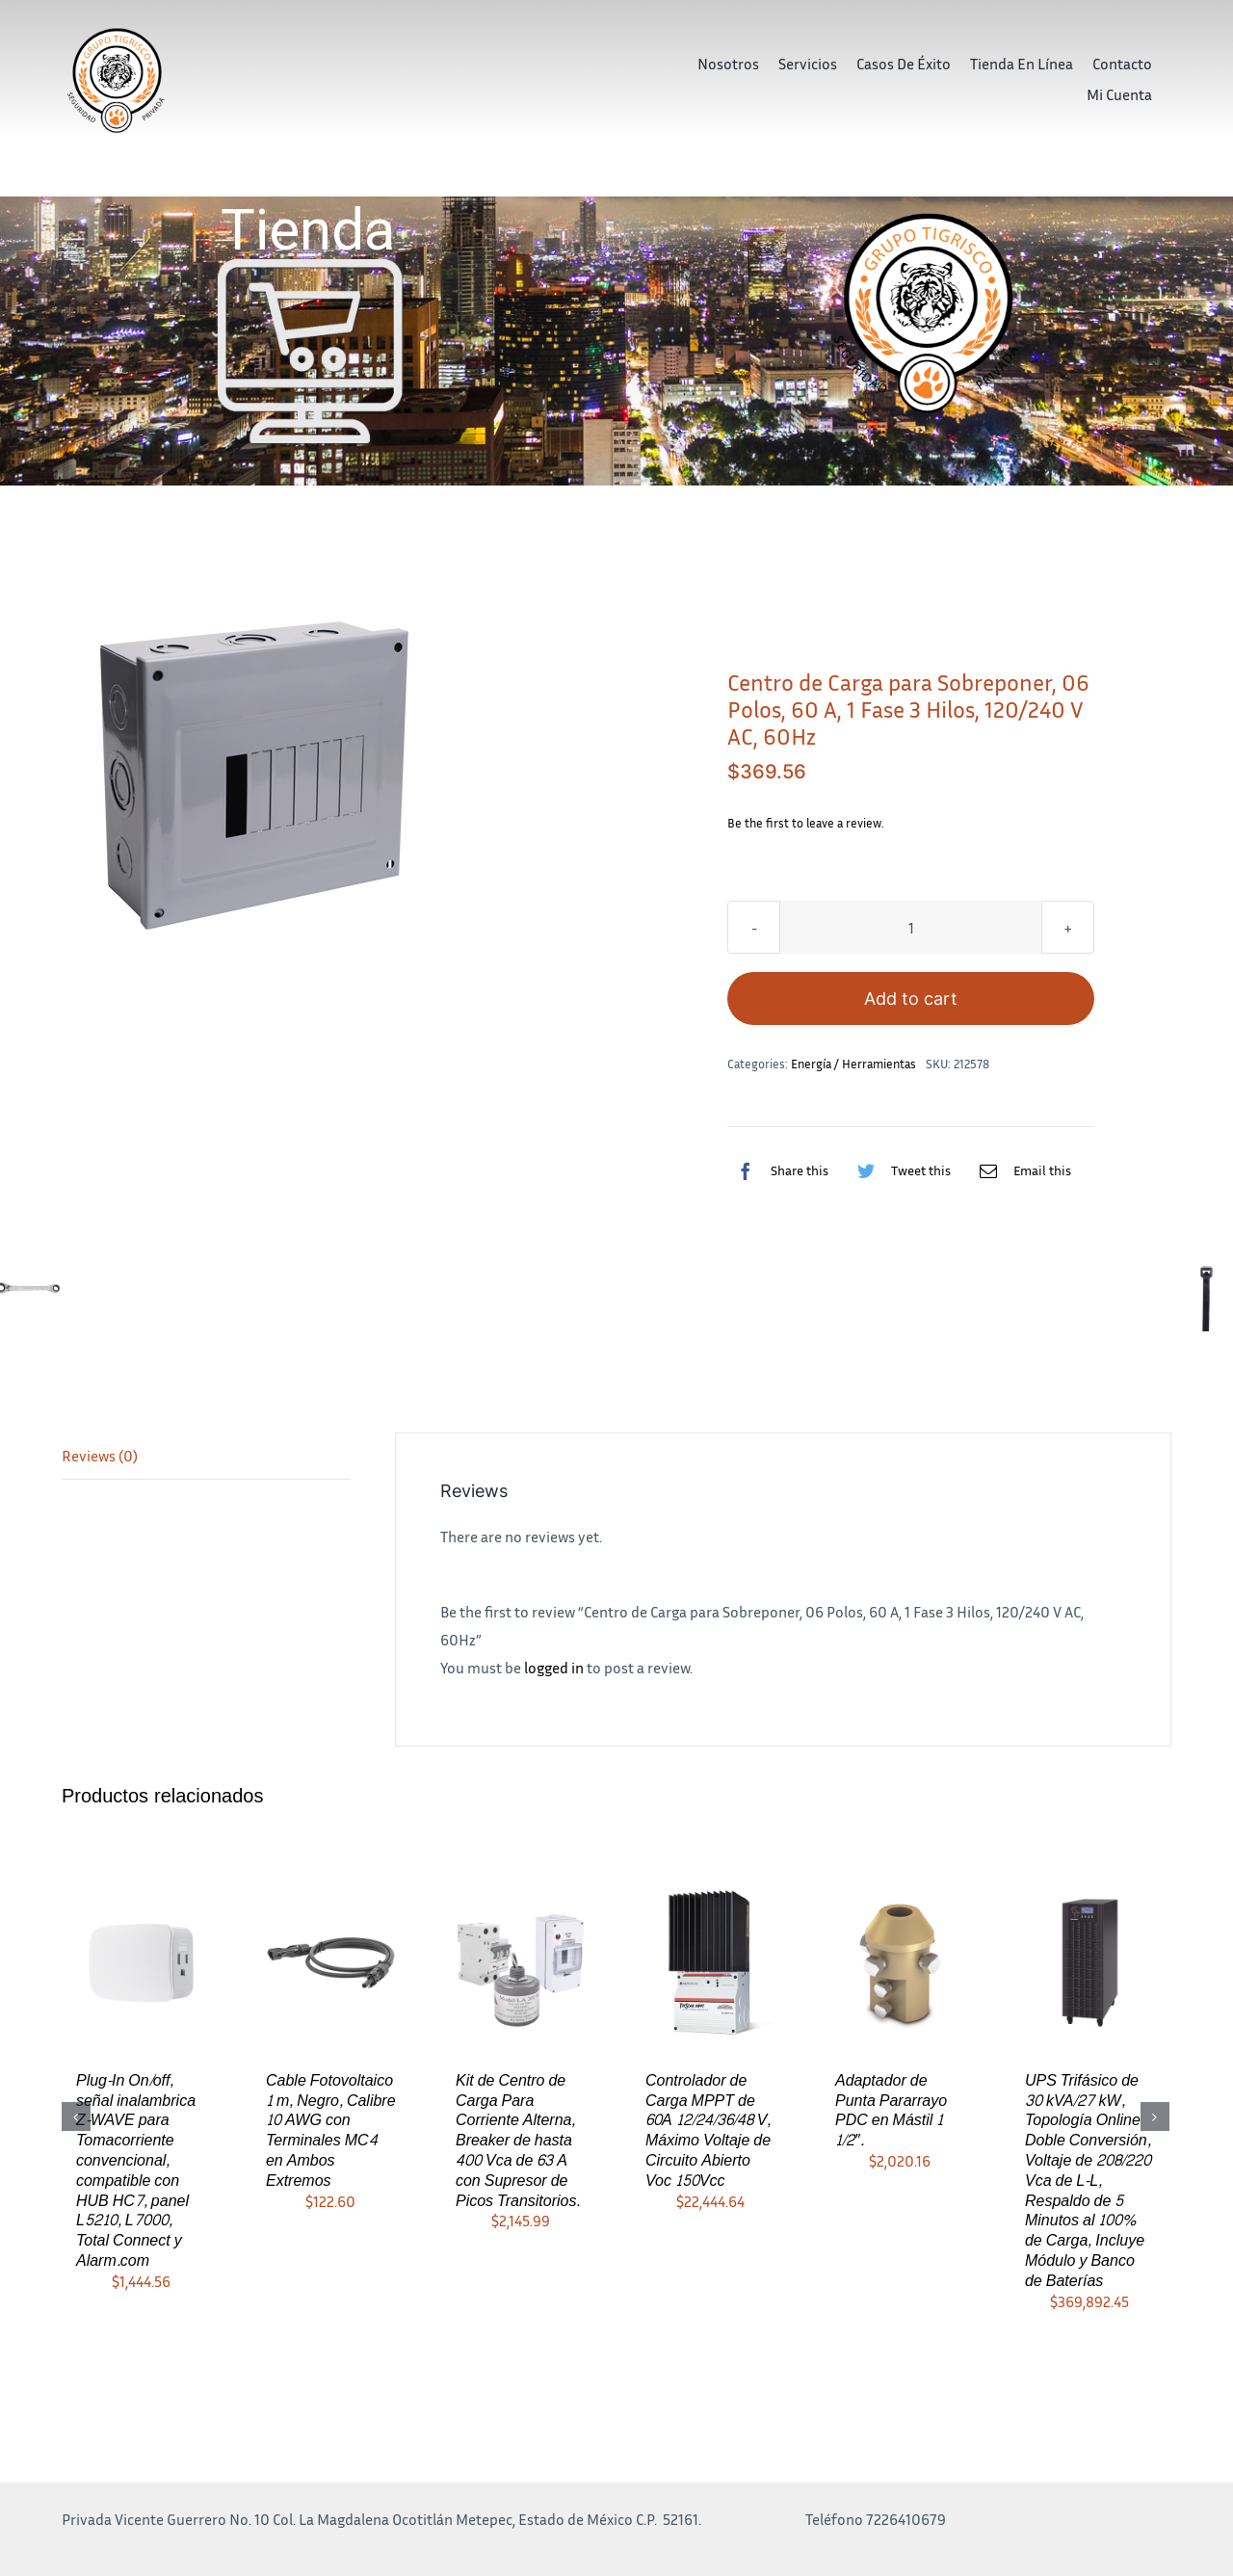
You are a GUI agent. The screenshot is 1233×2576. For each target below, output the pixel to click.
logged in (554, 1667)
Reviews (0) (100, 1455)
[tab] (206, 1457)
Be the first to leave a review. (805, 822)
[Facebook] (777, 1170)
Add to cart (911, 998)
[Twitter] (899, 1170)
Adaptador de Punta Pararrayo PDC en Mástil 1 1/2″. (891, 2110)
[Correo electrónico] (1020, 1170)
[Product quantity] (910, 927)
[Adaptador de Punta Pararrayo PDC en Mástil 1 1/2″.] (900, 1960)
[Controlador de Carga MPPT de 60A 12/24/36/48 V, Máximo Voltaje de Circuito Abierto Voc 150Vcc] (710, 1960)
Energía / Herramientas (853, 1063)
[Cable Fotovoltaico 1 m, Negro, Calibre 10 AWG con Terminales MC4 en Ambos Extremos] (330, 1960)
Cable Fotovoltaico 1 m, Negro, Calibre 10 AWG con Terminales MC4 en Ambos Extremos (331, 2130)
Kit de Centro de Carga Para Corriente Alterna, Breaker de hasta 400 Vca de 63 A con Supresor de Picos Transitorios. (518, 2140)
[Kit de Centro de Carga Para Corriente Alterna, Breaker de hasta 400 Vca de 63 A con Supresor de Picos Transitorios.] (520, 1960)
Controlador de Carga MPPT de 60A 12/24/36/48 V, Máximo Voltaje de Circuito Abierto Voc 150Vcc (708, 2130)
